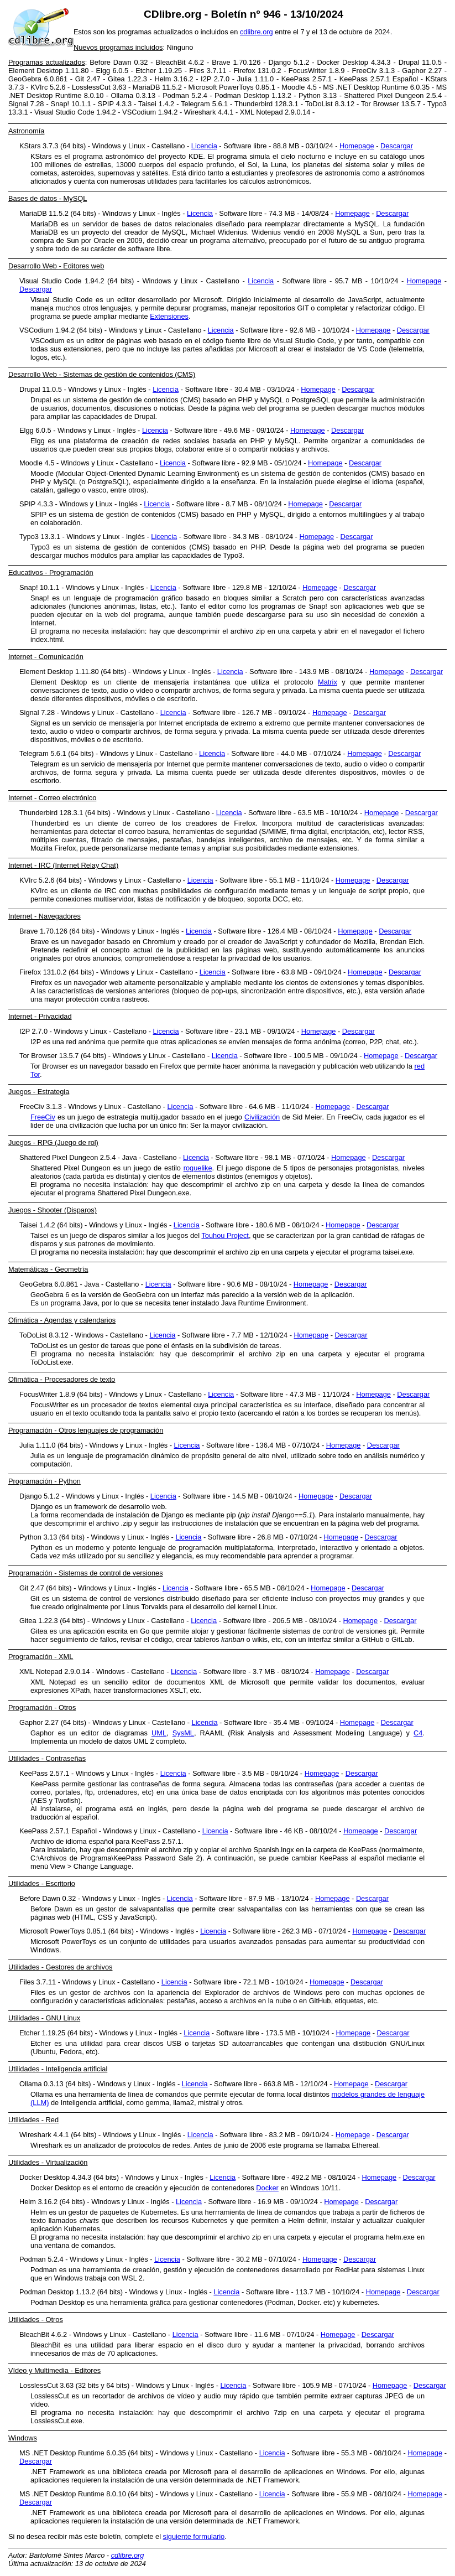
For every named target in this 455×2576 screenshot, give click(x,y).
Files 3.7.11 (207, 70)
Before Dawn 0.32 (119, 62)
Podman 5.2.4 (185, 95)
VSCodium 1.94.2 (149, 112)
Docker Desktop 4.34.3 (354, 62)
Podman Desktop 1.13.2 (253, 95)
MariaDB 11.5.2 (157, 87)
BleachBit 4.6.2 (180, 62)
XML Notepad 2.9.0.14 (275, 112)
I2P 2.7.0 (215, 79)
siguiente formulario (194, 2536)
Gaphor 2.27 (422, 70)
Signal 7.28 (26, 104)
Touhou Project (224, 1235)
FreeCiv (42, 1117)
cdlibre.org (256, 32)
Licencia (204, 146)
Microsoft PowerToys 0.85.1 (231, 87)
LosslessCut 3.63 (99, 87)
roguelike (198, 1168)
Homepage (356, 146)
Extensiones (169, 316)
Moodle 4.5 (298, 87)
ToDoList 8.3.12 (329, 104)
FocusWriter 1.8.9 (317, 70)
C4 (418, 1733)
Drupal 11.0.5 (420, 62)
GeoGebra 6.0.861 (37, 79)
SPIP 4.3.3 (115, 104)
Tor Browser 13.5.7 (391, 104)
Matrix (327, 682)
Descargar (396, 146)
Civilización (262, 1117)
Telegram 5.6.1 (204, 104)
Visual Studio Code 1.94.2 (75, 112)
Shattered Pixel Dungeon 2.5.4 (393, 95)
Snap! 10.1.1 (71, 104)
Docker (267, 2188)
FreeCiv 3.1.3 (373, 70)
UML (158, 1733)
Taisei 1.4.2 (156, 104)
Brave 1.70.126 (236, 62)
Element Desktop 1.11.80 (48, 70)
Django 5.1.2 (288, 62)
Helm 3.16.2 (173, 79)
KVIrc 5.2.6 (47, 87)
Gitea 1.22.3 (127, 79)
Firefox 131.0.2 (257, 70)
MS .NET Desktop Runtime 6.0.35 (376, 87)
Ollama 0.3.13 (133, 95)
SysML (183, 1733)
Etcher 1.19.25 (158, 70)
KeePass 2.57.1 (306, 79)
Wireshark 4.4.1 (209, 112)
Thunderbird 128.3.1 (266, 104)
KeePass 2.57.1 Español (378, 79)
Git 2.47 (88, 79)
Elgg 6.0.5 (112, 70)
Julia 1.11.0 (255, 79)
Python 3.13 (318, 95)
